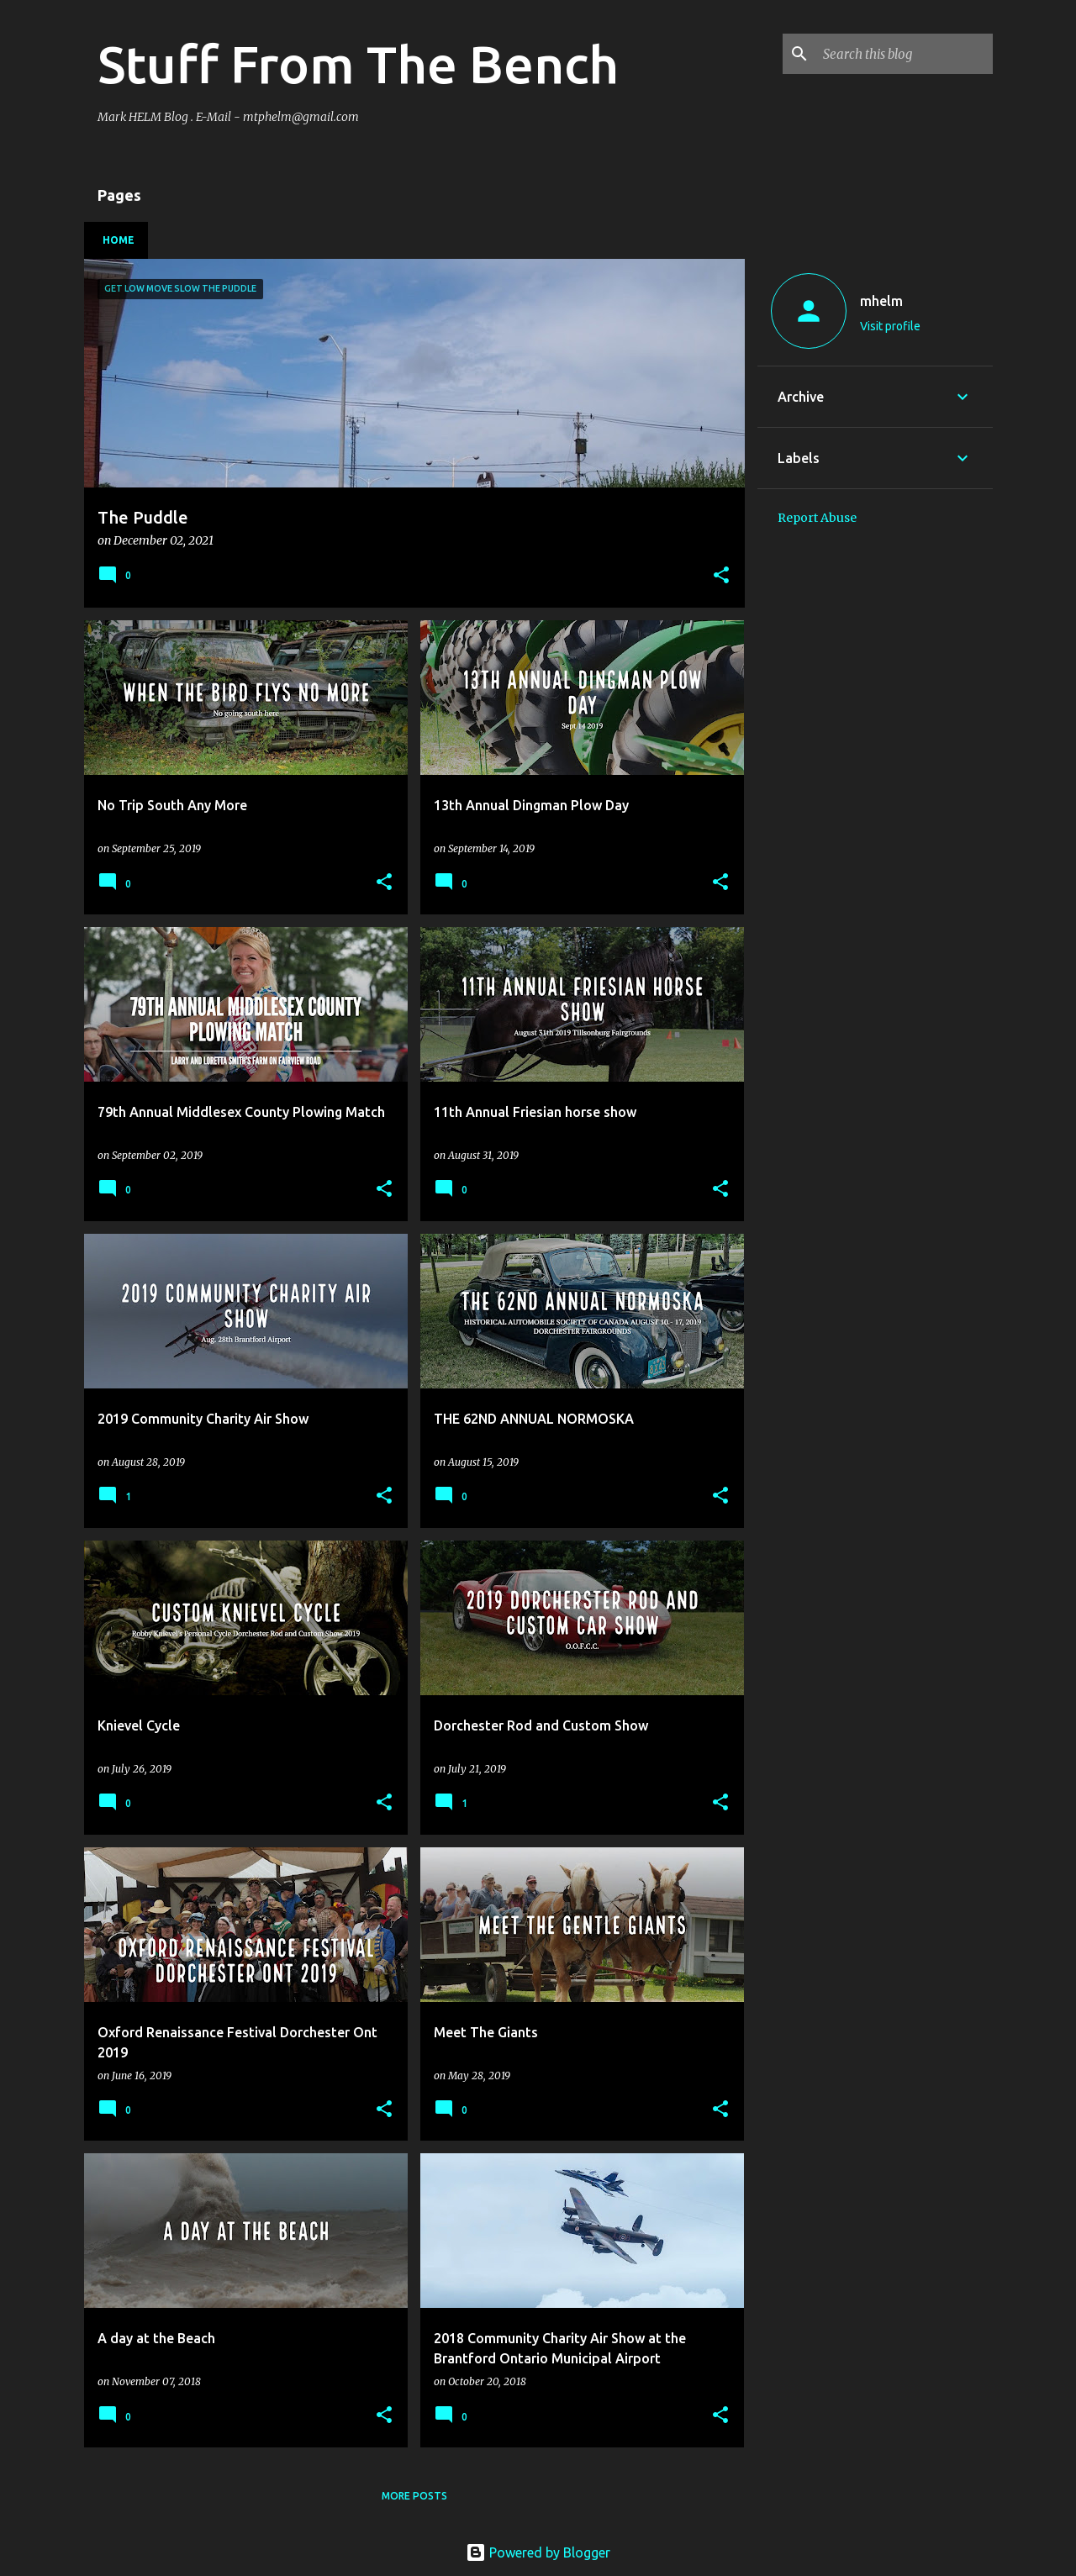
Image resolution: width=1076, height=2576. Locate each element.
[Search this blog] (904, 54)
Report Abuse (817, 517)
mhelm (881, 300)
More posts (414, 2495)
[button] (721, 576)
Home (118, 239)
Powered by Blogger (538, 2552)
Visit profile (890, 326)
